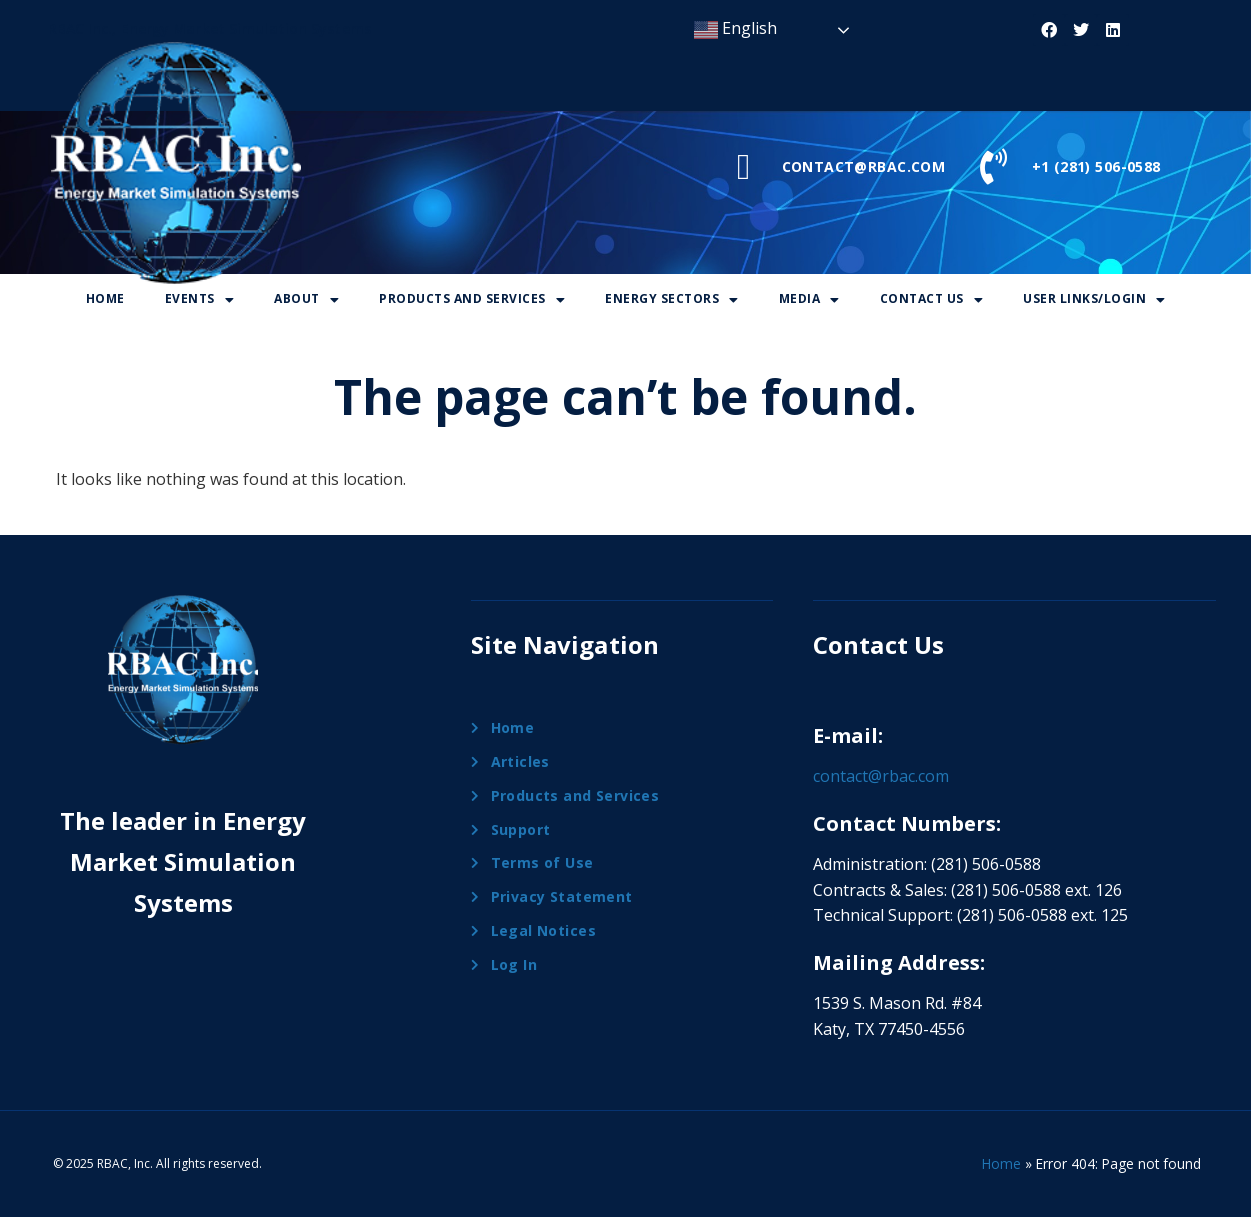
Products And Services (472, 298)
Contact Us (932, 298)
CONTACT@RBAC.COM (864, 166)
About (306, 298)
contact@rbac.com (881, 776)
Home (105, 298)
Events (200, 298)
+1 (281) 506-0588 (1096, 166)
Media (809, 298)
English (735, 29)
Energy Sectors (672, 298)
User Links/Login (1094, 298)
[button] (200, 299)
